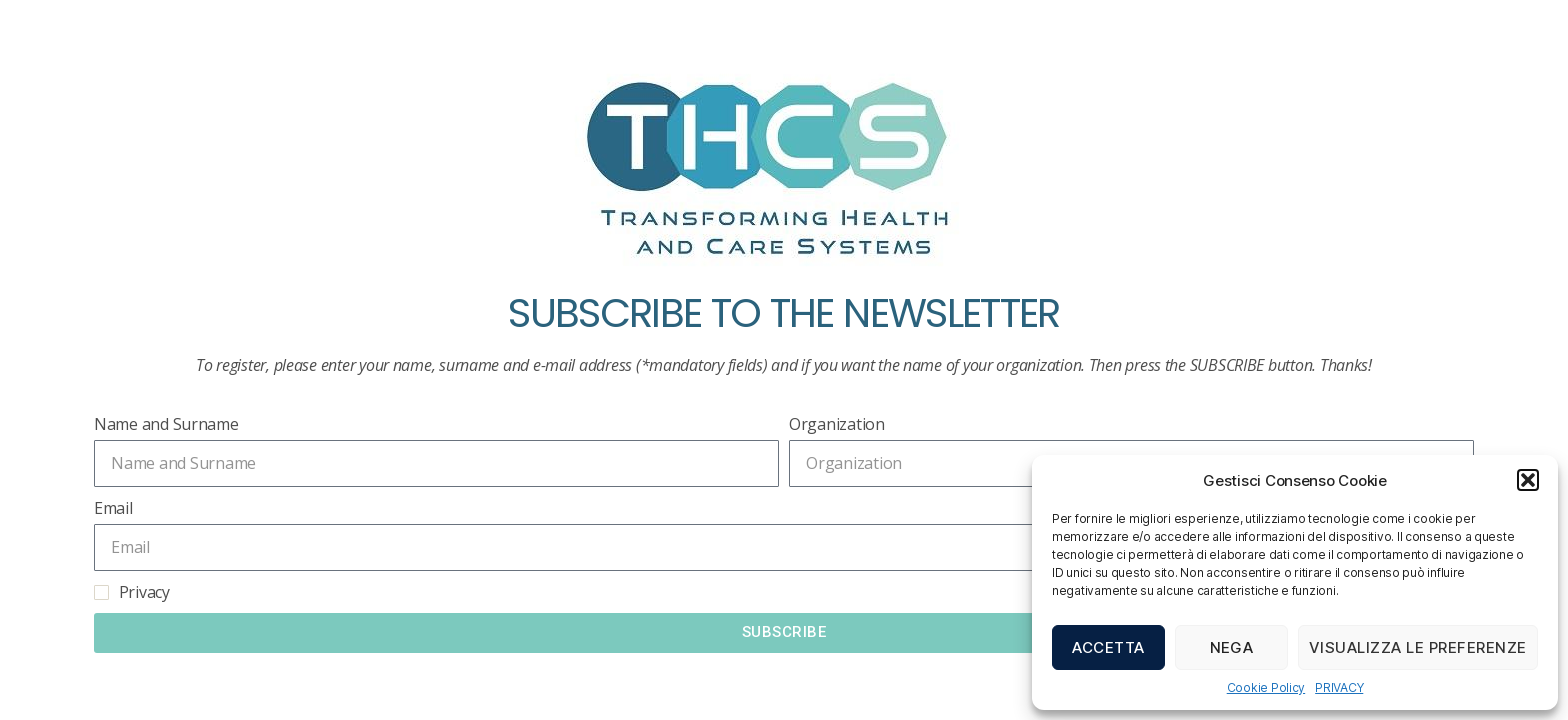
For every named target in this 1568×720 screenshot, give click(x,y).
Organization (837, 424)
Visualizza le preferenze (1418, 647)
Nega (1232, 647)
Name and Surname (166, 424)
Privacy (144, 592)
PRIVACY (1339, 687)
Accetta (1108, 647)
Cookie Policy (1266, 687)
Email (113, 508)
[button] (1528, 480)
